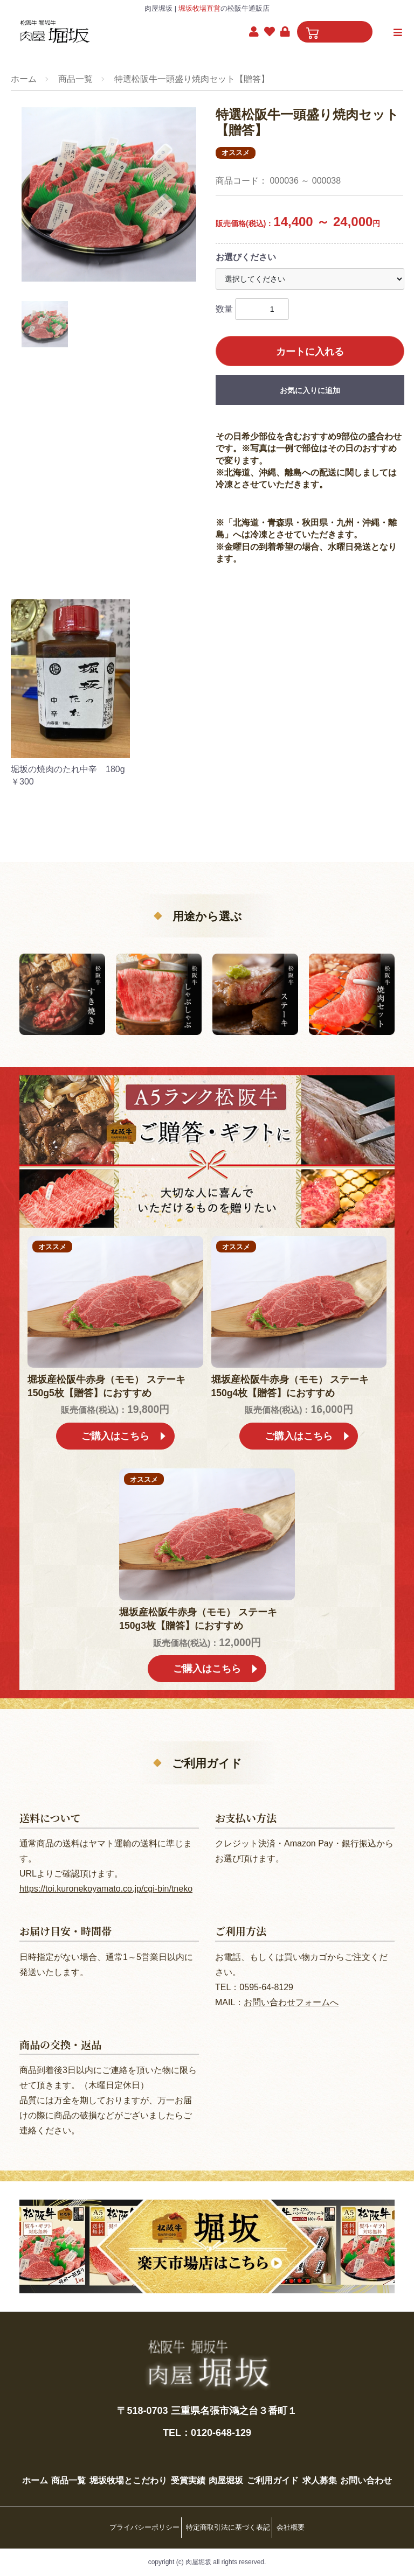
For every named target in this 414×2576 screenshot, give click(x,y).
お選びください (246, 257)
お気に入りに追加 (310, 390)
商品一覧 (75, 78)
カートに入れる (310, 351)
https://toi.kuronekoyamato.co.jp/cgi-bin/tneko (105, 1874)
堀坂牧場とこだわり (149, 2466)
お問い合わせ (207, 2489)
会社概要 (298, 2532)
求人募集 (368, 2466)
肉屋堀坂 (261, 2466)
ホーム (24, 78)
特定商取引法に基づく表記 (228, 2532)
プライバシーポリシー (137, 2532)
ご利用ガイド (315, 2466)
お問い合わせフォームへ (291, 1988)
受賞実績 (215, 2466)
